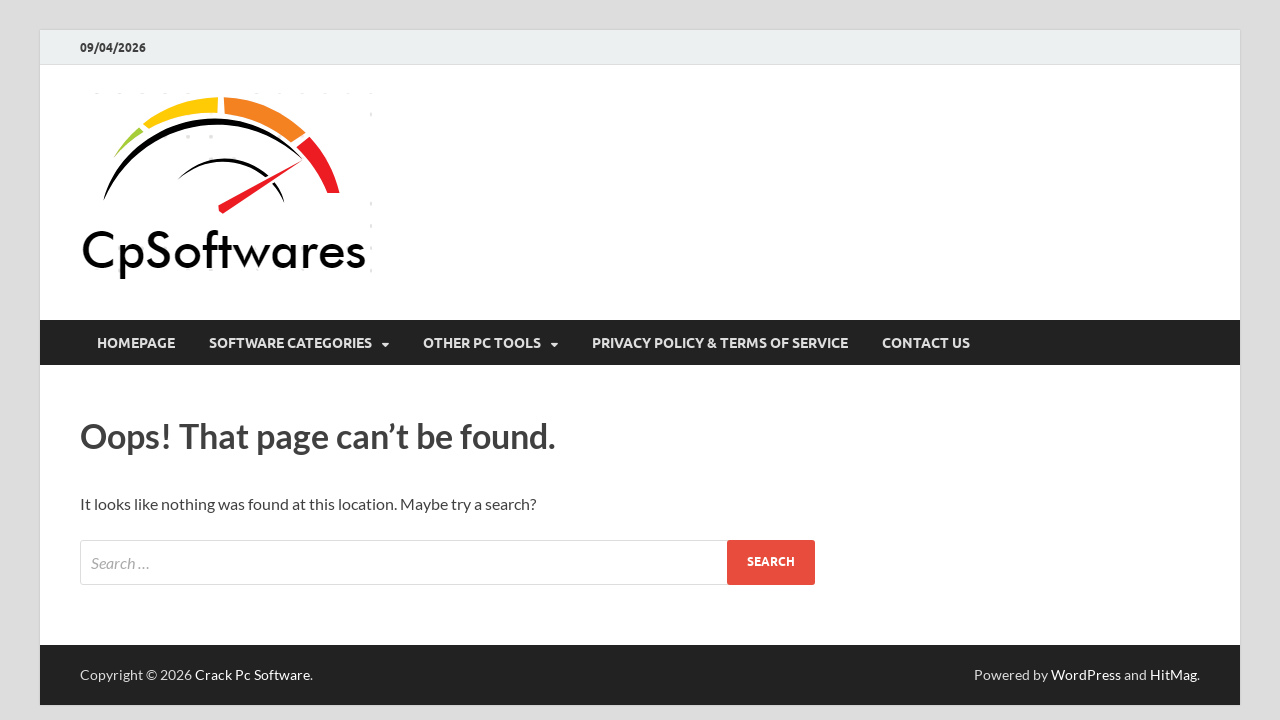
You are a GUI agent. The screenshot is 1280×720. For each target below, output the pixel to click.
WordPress (1086, 674)
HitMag (1173, 674)
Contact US (926, 343)
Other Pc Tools (482, 343)
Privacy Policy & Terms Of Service (720, 343)
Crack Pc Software (252, 674)
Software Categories (290, 343)
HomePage (136, 343)
